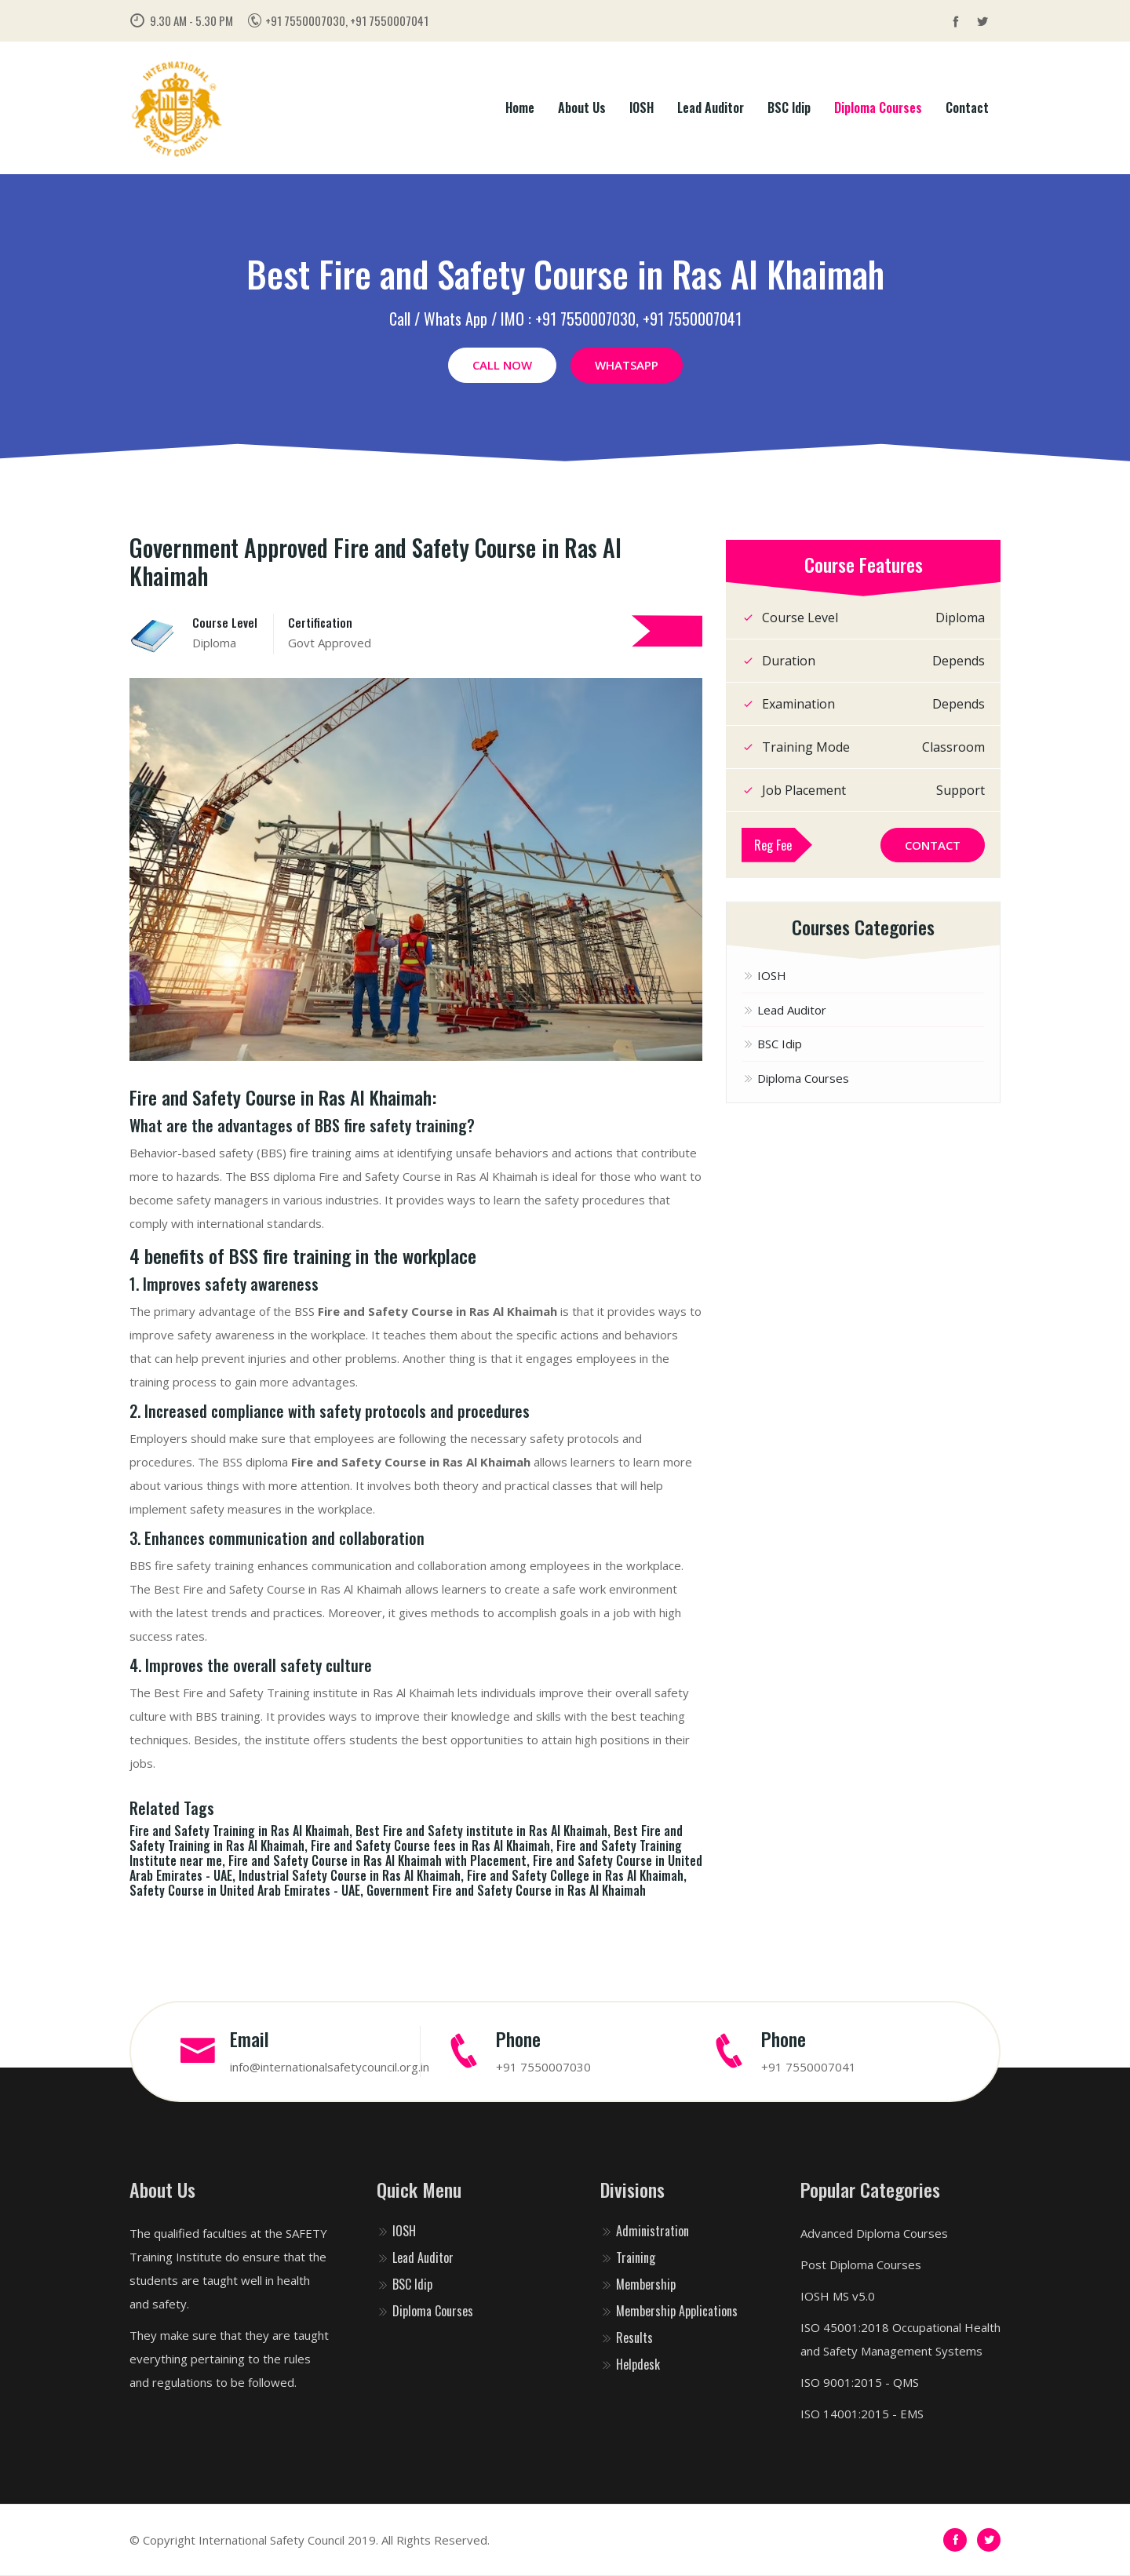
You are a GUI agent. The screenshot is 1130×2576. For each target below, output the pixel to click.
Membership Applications (669, 2310)
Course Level (224, 622)
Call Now (502, 365)
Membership (638, 2284)
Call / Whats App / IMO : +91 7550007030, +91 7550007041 (565, 318)
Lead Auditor (710, 107)
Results (626, 2337)
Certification (320, 622)
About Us (582, 107)
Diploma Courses (878, 107)
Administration (644, 2230)
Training (627, 2257)
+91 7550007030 (543, 2067)
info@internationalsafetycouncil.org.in (329, 2067)
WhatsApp (626, 365)
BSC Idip (789, 107)
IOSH (641, 107)
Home (519, 107)
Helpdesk (630, 2364)
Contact (967, 107)
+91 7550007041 (808, 2067)
